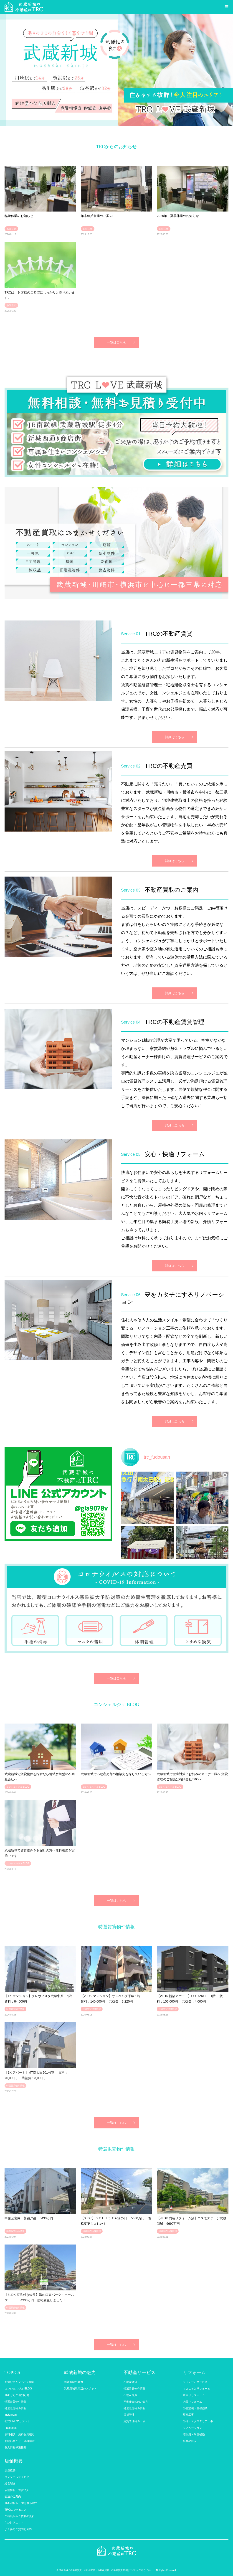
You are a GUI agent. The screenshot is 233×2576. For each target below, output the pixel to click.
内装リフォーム (192, 2401)
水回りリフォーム (194, 2395)
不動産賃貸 (130, 2382)
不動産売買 (130, 2395)
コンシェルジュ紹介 (17, 2477)
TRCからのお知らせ (17, 2395)
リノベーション (192, 2427)
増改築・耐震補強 (194, 2434)
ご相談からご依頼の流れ (20, 2516)
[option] (116, 70)
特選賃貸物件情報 (15, 2401)
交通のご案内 (13, 2496)
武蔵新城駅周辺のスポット (80, 2388)
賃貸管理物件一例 (134, 2421)
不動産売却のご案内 (136, 2401)
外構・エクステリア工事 (198, 2421)
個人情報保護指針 (15, 2447)
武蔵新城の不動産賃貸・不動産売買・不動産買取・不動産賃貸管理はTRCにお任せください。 (107, 2570)
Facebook (11, 2427)
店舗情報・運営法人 (17, 2490)
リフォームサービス (195, 2382)
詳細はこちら (174, 737)
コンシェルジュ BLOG (18, 2388)
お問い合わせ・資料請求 (20, 2441)
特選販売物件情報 (15, 2408)
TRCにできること (16, 2509)
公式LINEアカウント (17, 2421)
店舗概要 (10, 2470)
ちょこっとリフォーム (196, 2388)
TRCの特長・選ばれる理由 (21, 2503)
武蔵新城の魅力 (73, 2382)
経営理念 (10, 2483)
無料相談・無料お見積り (20, 2434)
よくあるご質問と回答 (18, 2529)
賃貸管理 (129, 2414)
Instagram (11, 2414)
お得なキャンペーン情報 (20, 2382)
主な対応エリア (14, 2522)
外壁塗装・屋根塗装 (195, 2408)
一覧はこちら (116, 342)
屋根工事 (188, 2414)
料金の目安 (190, 2441)
